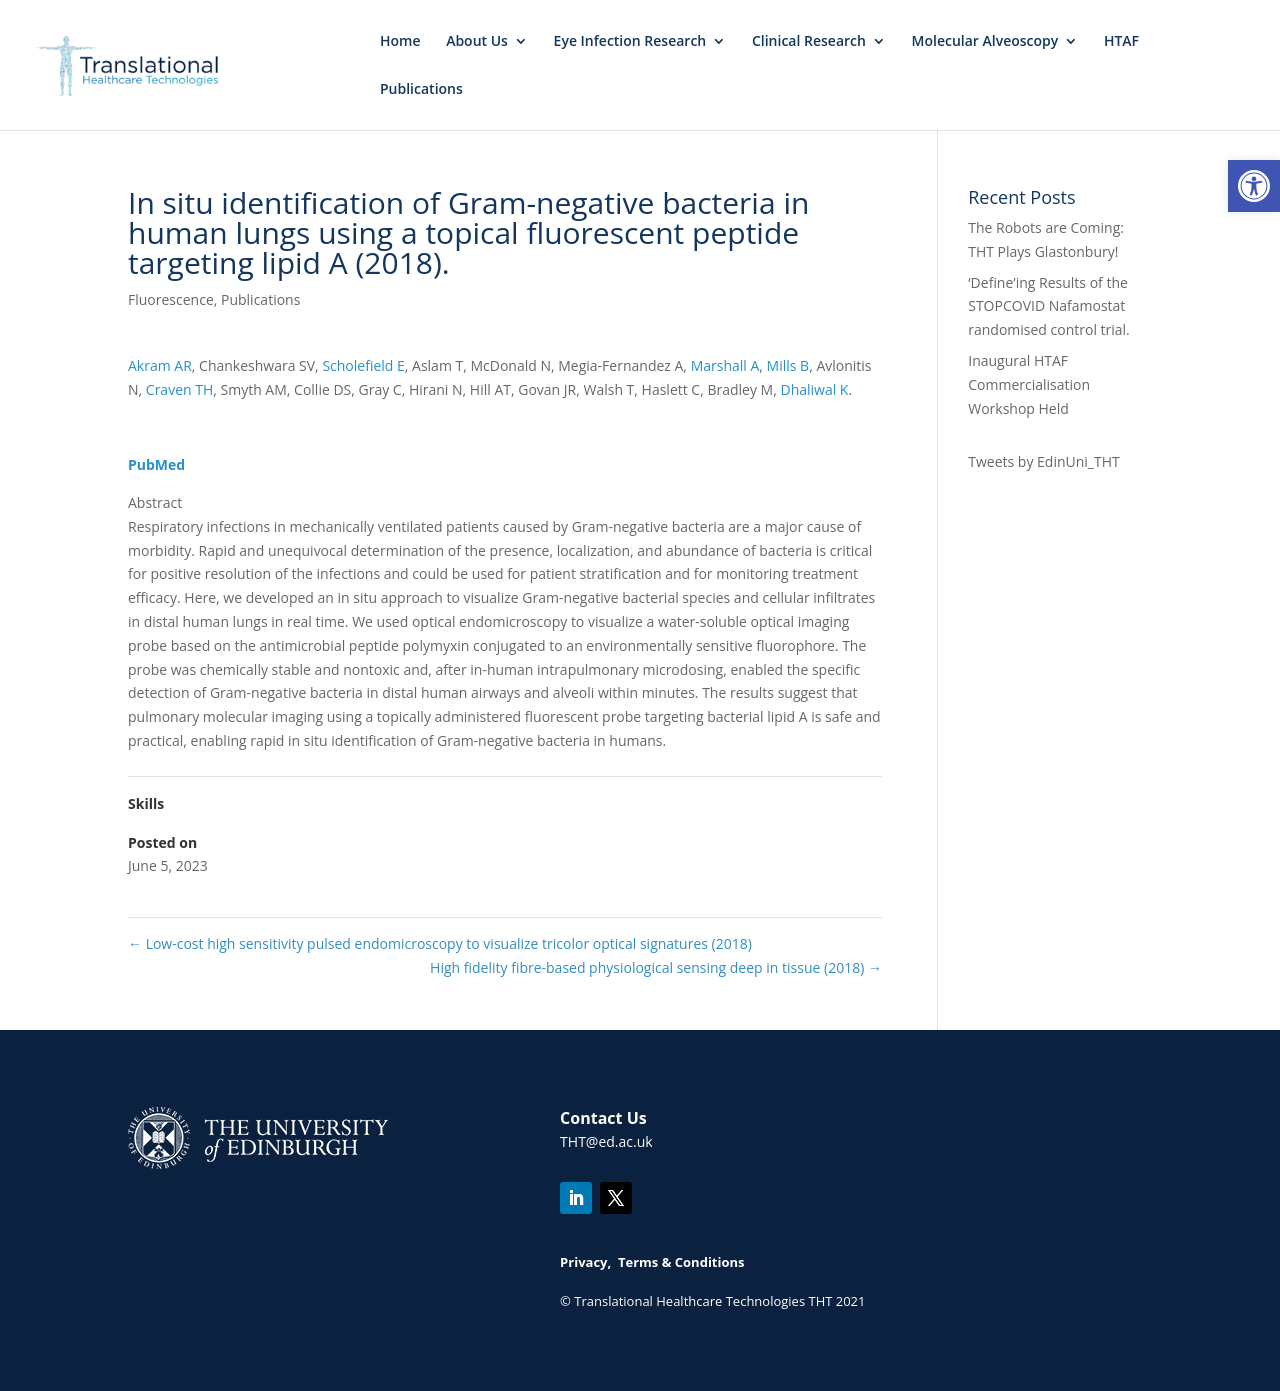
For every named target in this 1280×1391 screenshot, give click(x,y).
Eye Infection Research (630, 42)
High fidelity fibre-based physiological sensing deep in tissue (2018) (656, 967)
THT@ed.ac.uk (606, 1141)
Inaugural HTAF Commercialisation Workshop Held (1029, 384)
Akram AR (160, 365)
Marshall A (725, 365)
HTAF (1121, 42)
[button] (1254, 186)
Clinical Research (809, 42)
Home (400, 42)
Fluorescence (171, 299)
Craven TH (179, 389)
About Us (477, 42)
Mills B (788, 365)
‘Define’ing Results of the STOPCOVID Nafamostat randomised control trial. (1049, 306)
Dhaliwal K (814, 389)
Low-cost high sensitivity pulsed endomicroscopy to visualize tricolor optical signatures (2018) (440, 943)
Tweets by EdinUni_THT (1043, 461)
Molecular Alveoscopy (985, 42)
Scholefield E (363, 365)
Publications (421, 90)
